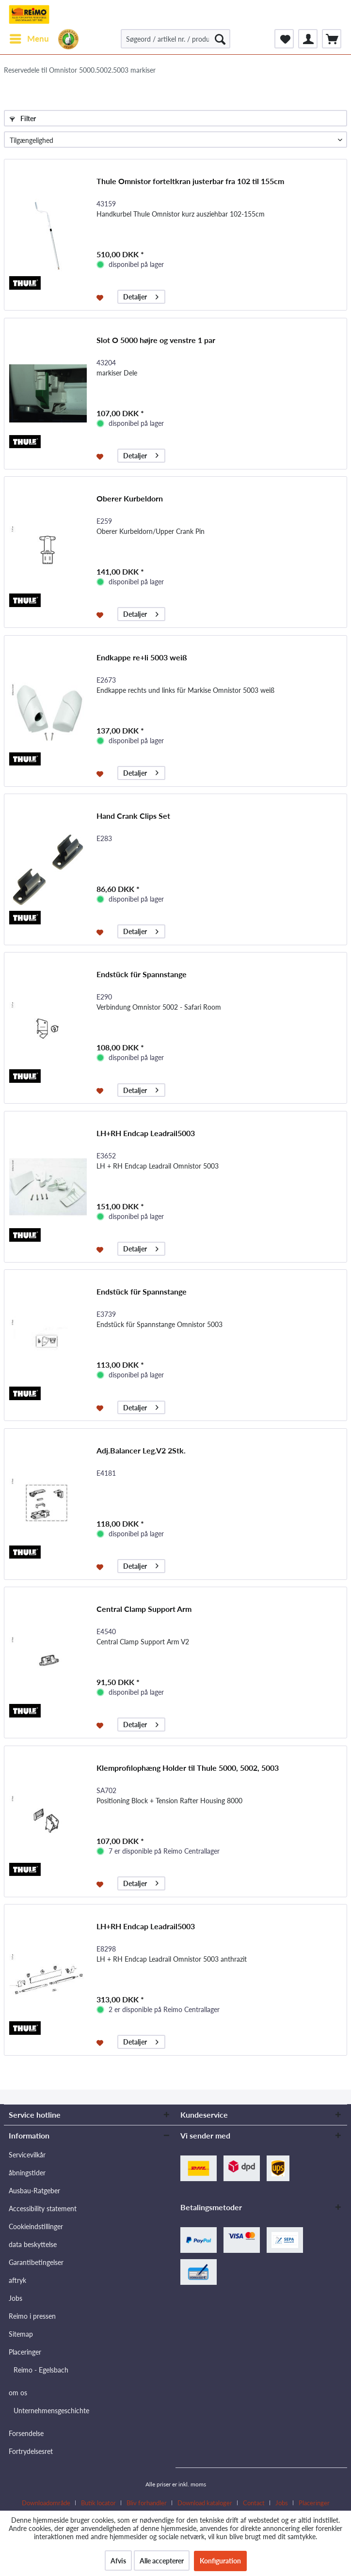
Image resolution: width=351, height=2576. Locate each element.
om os (18, 2393)
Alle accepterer (162, 2561)
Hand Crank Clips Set (133, 815)
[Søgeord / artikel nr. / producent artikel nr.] (176, 38)
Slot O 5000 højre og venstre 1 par (155, 339)
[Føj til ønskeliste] (101, 297)
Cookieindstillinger (36, 2226)
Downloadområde (46, 2503)
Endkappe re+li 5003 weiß (141, 657)
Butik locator (98, 2503)
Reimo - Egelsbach (41, 2370)
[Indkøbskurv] (331, 38)
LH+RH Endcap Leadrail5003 (145, 1133)
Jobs (15, 2298)
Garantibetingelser (36, 2262)
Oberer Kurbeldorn (129, 498)
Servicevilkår (27, 2155)
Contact (254, 2503)
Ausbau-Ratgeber (34, 2190)
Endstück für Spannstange (141, 974)
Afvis (118, 2561)
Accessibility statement (43, 2208)
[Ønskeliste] (284, 38)
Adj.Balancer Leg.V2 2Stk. (141, 1450)
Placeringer (25, 2352)
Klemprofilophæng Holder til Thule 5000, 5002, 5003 (187, 1767)
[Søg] (220, 38)
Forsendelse (26, 2433)
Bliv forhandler (147, 2503)
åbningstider (27, 2173)
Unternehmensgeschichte (51, 2410)
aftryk (17, 2280)
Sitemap (21, 2334)
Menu (29, 37)
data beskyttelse (33, 2244)
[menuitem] (29, 38)
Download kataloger (204, 2503)
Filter (23, 118)
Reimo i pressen (32, 2316)
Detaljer (141, 295)
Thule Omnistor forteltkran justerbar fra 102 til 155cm (190, 181)
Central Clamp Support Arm (143, 1608)
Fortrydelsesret (31, 2451)
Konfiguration (220, 2561)
